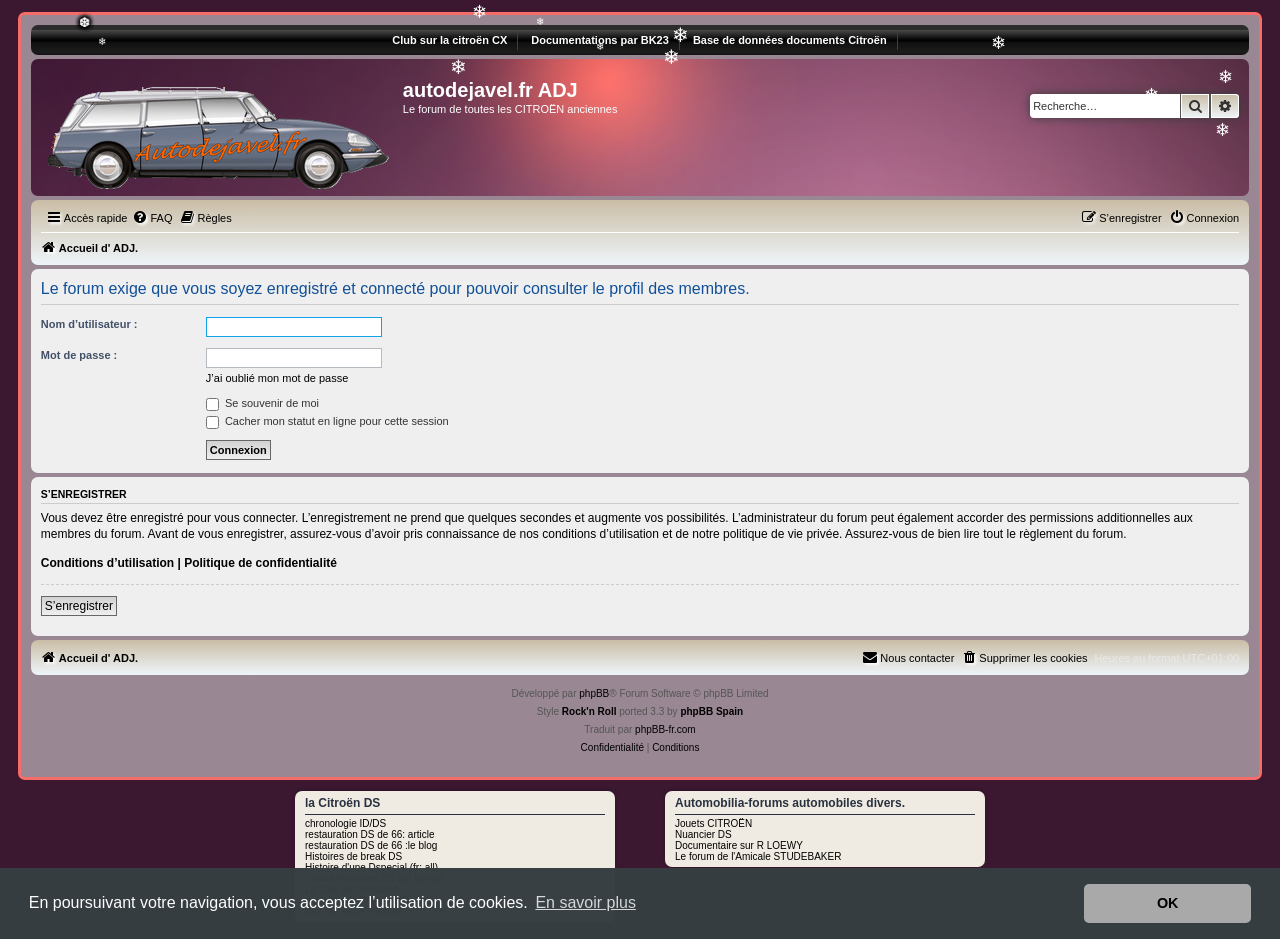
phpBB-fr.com (665, 729)
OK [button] (1168, 903)
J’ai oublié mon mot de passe (277, 378)
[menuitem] (152, 218)
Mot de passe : (79, 355)
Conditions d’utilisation (107, 563)
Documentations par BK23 (600, 40)
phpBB (594, 693)
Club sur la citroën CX (449, 40)
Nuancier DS (703, 834)
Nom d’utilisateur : (89, 324)
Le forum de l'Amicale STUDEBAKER (758, 856)
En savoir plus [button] (585, 902)
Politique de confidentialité (260, 563)
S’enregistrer (79, 606)
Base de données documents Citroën (790, 40)
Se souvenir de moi (262, 403)
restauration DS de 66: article (370, 834)
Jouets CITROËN (713, 823)
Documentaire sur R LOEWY (739, 845)
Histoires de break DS (353, 856)
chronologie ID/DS (345, 823)
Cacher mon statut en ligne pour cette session (327, 421)
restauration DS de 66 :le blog (371, 845)
